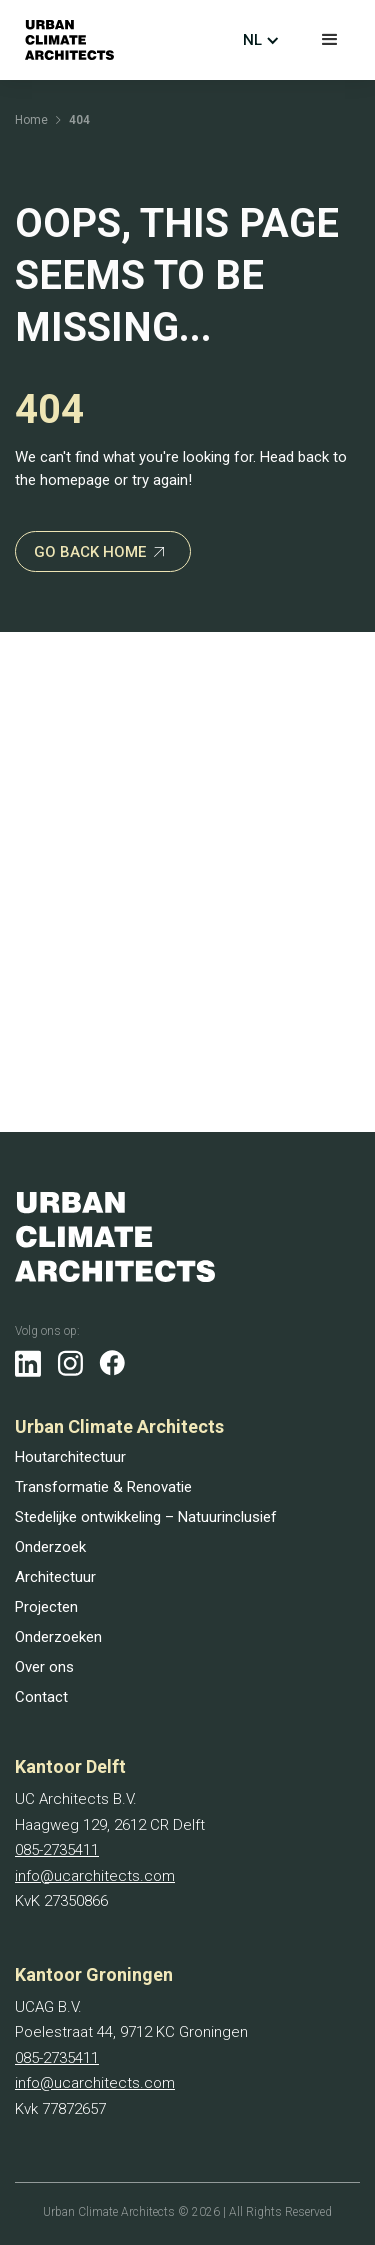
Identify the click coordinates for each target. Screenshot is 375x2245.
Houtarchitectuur (70, 1457)
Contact (41, 1697)
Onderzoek (50, 1547)
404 (79, 120)
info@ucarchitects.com (95, 1876)
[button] (330, 40)
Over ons (44, 1667)
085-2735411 (57, 1850)
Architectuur (55, 1577)
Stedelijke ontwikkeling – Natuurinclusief (146, 1517)
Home (31, 120)
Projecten (46, 1607)
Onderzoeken (58, 1637)
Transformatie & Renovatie (103, 1487)
